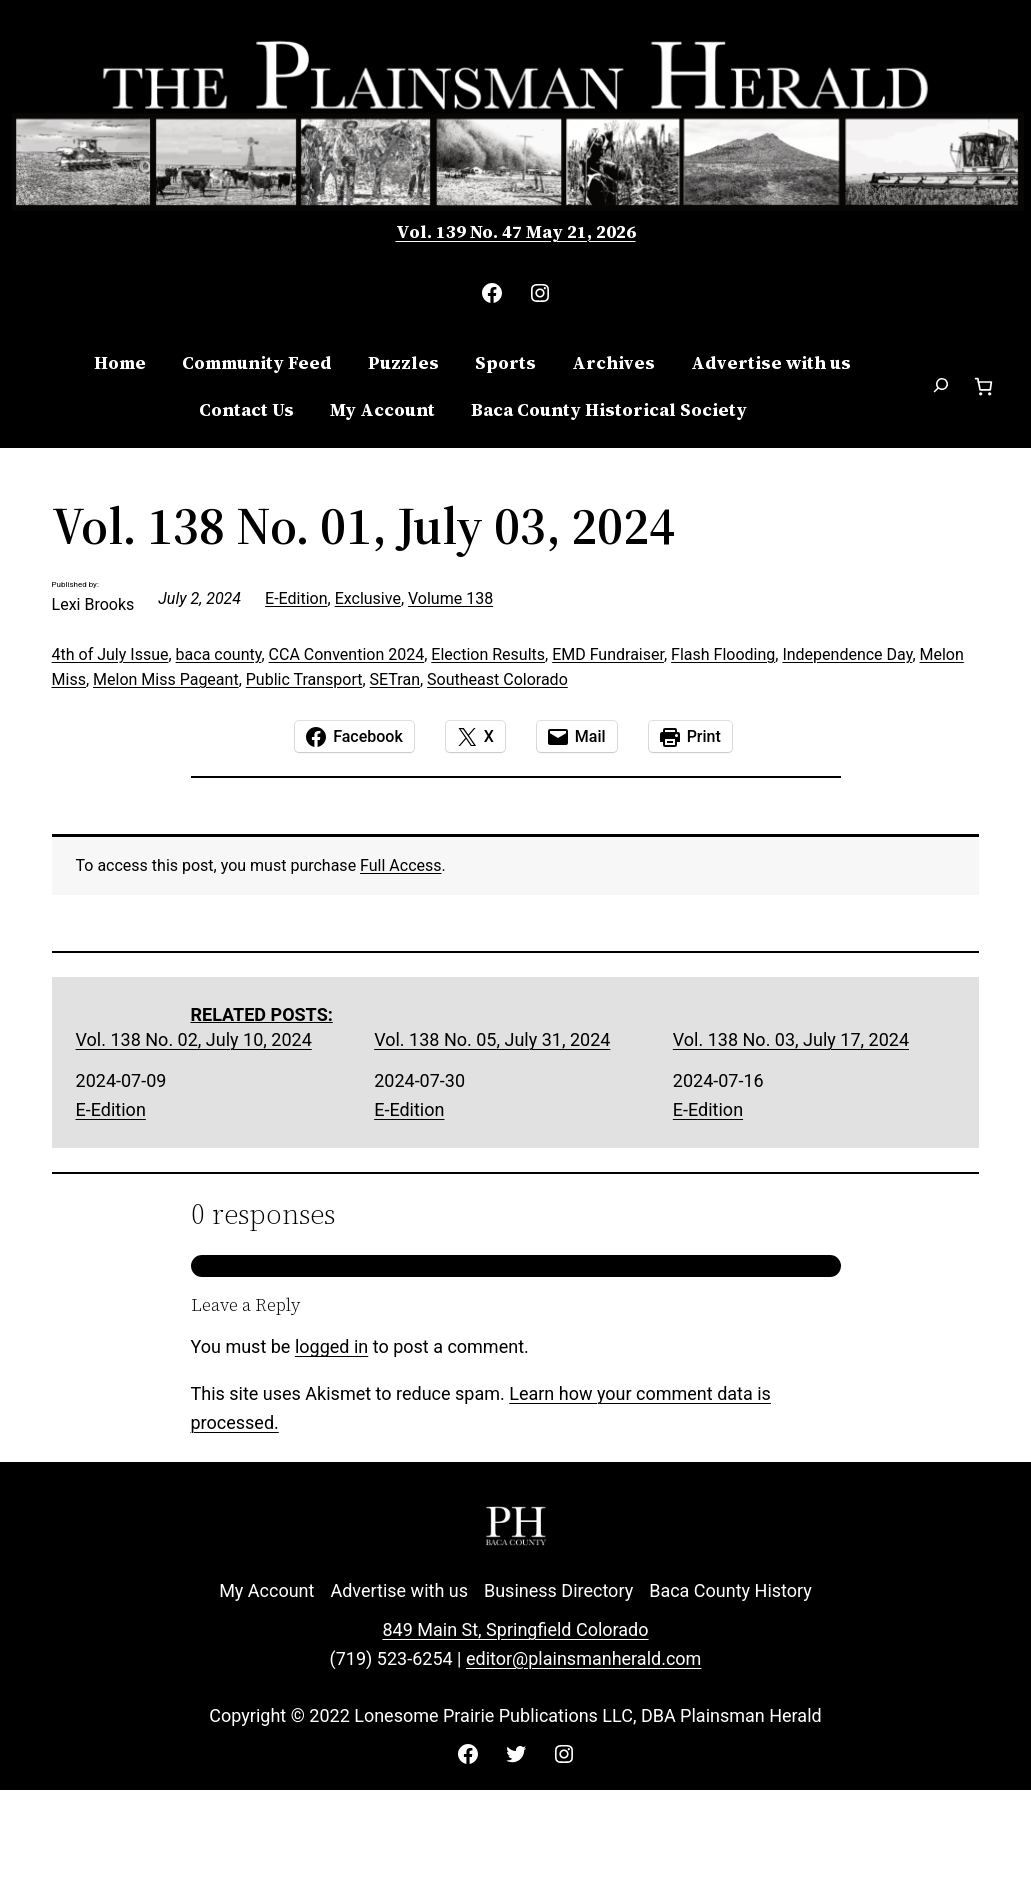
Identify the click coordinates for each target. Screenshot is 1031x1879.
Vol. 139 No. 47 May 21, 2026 (516, 231)
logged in (331, 1346)
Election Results (488, 654)
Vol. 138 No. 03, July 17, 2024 (791, 1039)
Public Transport (304, 679)
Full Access (400, 865)
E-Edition (296, 598)
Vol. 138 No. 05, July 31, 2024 (492, 1039)
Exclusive (368, 598)
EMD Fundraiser (608, 654)
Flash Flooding (723, 654)
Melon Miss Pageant (166, 679)
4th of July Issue (110, 654)
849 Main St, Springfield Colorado (515, 1629)
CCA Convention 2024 (347, 654)
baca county (219, 654)
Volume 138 (450, 598)
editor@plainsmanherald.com (583, 1658)
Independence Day (847, 654)
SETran (395, 679)
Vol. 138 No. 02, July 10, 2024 (194, 1039)
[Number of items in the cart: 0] (983, 386)
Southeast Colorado (497, 679)
